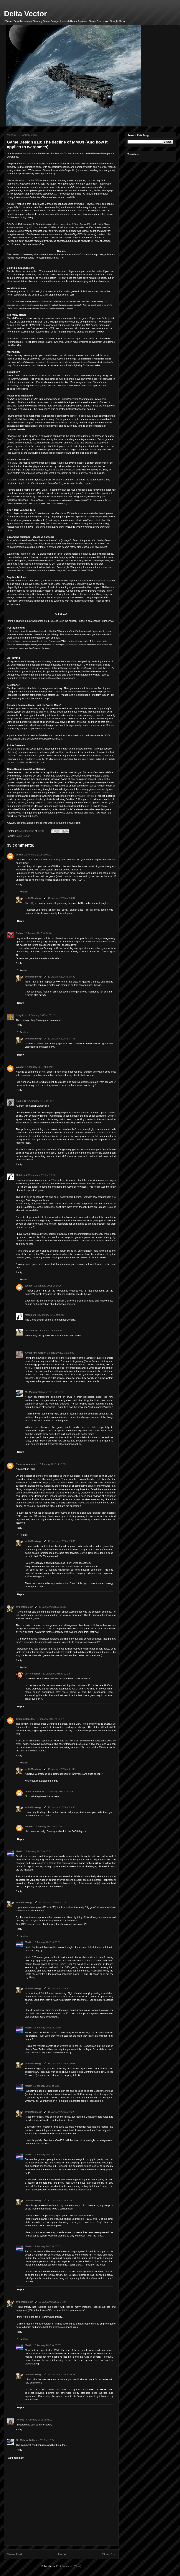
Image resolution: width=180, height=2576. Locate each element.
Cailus (19, 933)
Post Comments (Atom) (68, 2566)
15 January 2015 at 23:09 (59, 1791)
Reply (19, 884)
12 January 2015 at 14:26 (48, 1285)
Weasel (20, 1067)
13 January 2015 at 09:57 (50, 1719)
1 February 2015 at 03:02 (60, 1352)
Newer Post (14, 2554)
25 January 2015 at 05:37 (47, 2345)
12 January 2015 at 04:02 (37, 854)
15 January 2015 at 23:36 (61, 1807)
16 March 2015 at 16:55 (50, 1392)
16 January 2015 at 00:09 (48, 1826)
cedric (19, 854)
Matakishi (21, 1175)
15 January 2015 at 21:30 (61, 1769)
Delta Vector (25, 14)
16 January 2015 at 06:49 (48, 1330)
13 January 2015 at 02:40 (50, 1315)
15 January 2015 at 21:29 (52, 1902)
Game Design (22, 836)
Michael (29, 1330)
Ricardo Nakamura (26, 1464)
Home (62, 2554)
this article (28, 153)
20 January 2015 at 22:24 (56, 1673)
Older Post (109, 2554)
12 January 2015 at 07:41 (61, 1038)
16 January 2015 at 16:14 (47, 2085)
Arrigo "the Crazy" (35, 1352)
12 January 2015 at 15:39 (52, 1607)
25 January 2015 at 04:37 (52, 2301)
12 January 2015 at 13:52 (41, 1175)
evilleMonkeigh (33, 898)
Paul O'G (21, 1101)
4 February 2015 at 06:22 (38, 2419)
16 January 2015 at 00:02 (47, 1942)
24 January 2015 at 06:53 (47, 2246)
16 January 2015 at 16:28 (61, 2112)
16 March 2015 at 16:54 (41, 2440)
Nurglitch (21, 1015)
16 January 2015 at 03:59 (47, 2027)
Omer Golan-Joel (25, 1719)
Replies (23, 891)
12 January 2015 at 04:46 (38, 933)
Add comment (16, 2457)
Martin (19, 1851)
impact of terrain (85, 795)
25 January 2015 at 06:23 (61, 2374)
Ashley (20, 2419)
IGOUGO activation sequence (95, 792)
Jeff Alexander (33, 1673)
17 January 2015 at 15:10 (61, 2200)
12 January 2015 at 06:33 (61, 976)
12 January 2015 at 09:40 (38, 1067)
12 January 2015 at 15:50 (61, 1541)
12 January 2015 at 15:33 (51, 1464)
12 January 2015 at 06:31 (61, 898)
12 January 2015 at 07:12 (41, 1015)
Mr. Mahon (31, 1392)
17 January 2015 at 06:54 (47, 2154)
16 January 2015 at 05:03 (61, 2063)
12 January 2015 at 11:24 (40, 1101)
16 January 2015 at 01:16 (61, 1988)
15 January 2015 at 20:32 (38, 1851)
